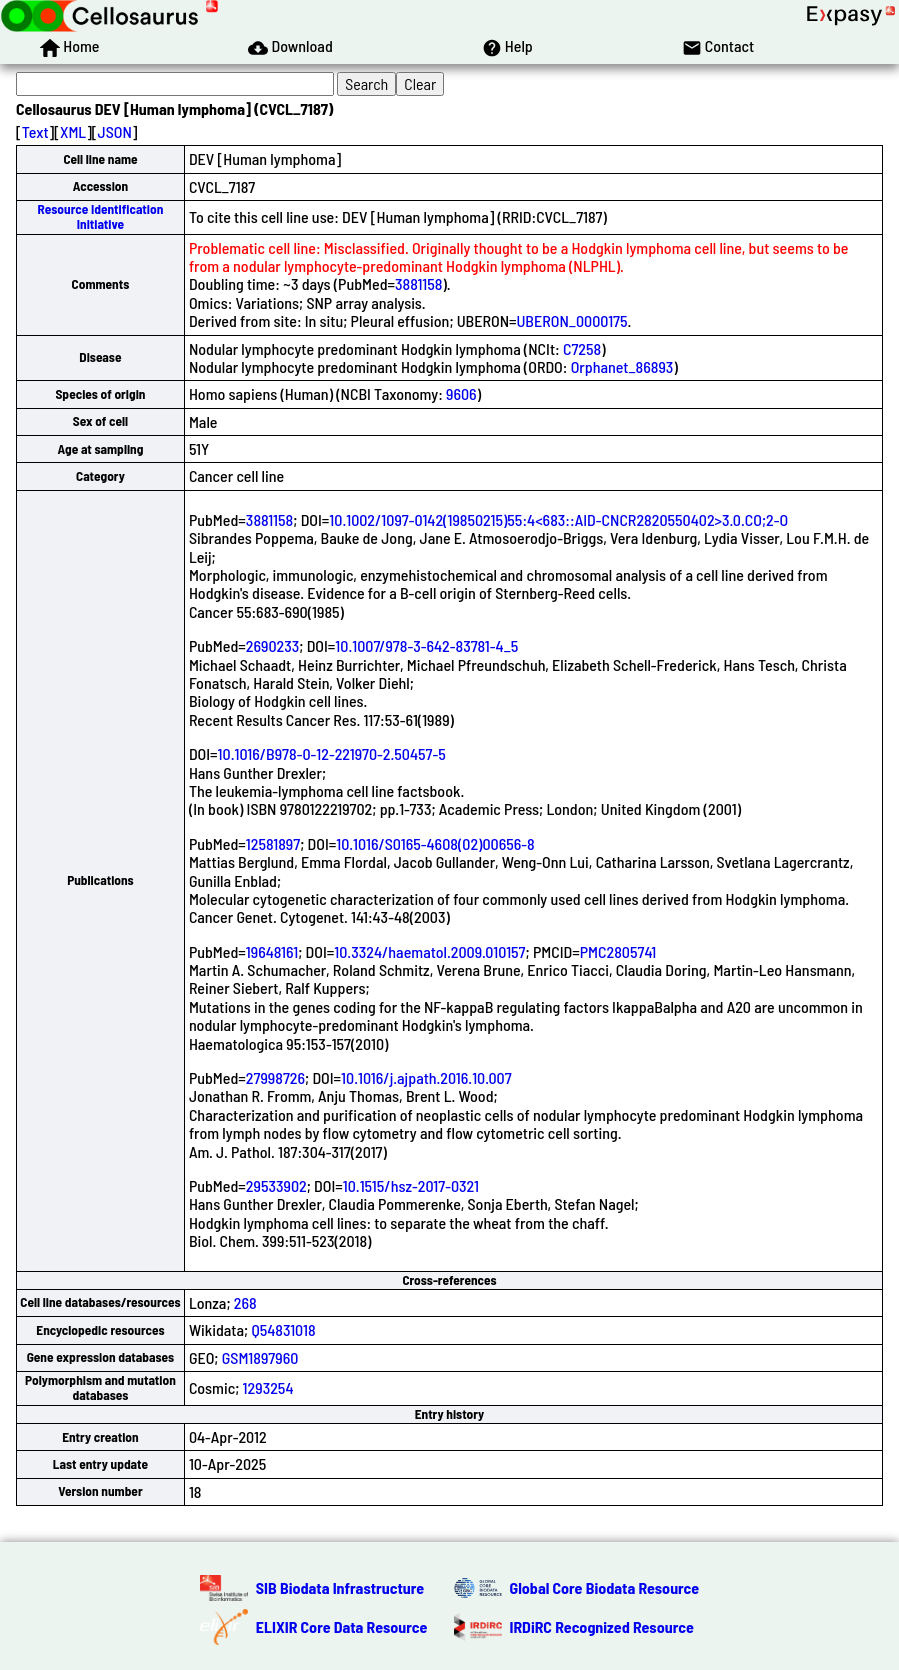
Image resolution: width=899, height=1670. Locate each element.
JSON (115, 131)
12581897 (273, 843)
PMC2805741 (618, 951)
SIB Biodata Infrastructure (340, 1587)
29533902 (276, 1185)
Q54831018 (283, 1329)
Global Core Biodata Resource (605, 1587)
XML (73, 131)
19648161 (272, 951)
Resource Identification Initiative (101, 216)
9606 (461, 393)
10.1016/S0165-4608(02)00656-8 (435, 843)
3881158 (418, 283)
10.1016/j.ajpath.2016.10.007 (426, 1077)
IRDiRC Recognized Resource (602, 1626)
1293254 (268, 1387)
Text (35, 131)
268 (245, 1302)
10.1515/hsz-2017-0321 (411, 1185)
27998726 (275, 1077)
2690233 (272, 645)
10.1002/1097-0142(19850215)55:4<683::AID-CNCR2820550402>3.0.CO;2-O (558, 519)
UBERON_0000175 (572, 320)
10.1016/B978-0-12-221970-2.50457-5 (332, 753)
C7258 (582, 348)
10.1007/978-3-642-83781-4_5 (426, 645)
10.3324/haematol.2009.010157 (429, 951)
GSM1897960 (260, 1357)
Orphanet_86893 (622, 366)
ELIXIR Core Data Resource (342, 1626)
